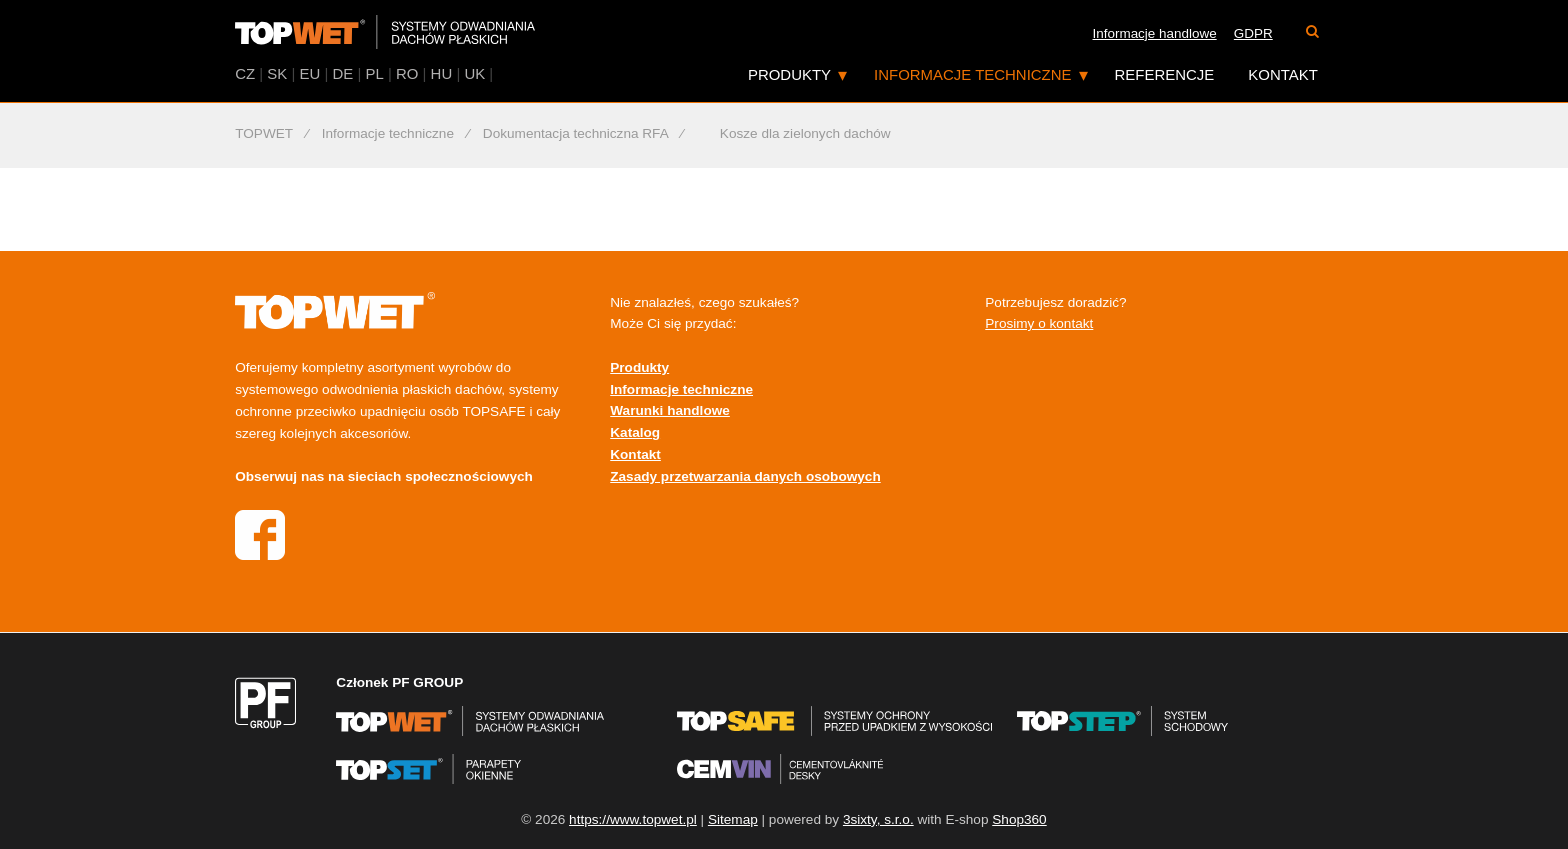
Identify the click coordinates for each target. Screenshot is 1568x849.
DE (342, 73)
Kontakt (1283, 74)
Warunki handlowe (670, 410)
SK (277, 73)
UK (474, 73)
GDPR (1253, 33)
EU (310, 73)
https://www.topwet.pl (633, 819)
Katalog (635, 432)
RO (407, 73)
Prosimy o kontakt (1039, 323)
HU (442, 73)
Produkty (789, 74)
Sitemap (733, 819)
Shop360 (1019, 819)
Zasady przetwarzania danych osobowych (745, 476)
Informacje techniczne (972, 74)
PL (374, 73)
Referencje (1165, 74)
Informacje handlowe (1155, 33)
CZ (245, 73)
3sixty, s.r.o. (878, 819)
